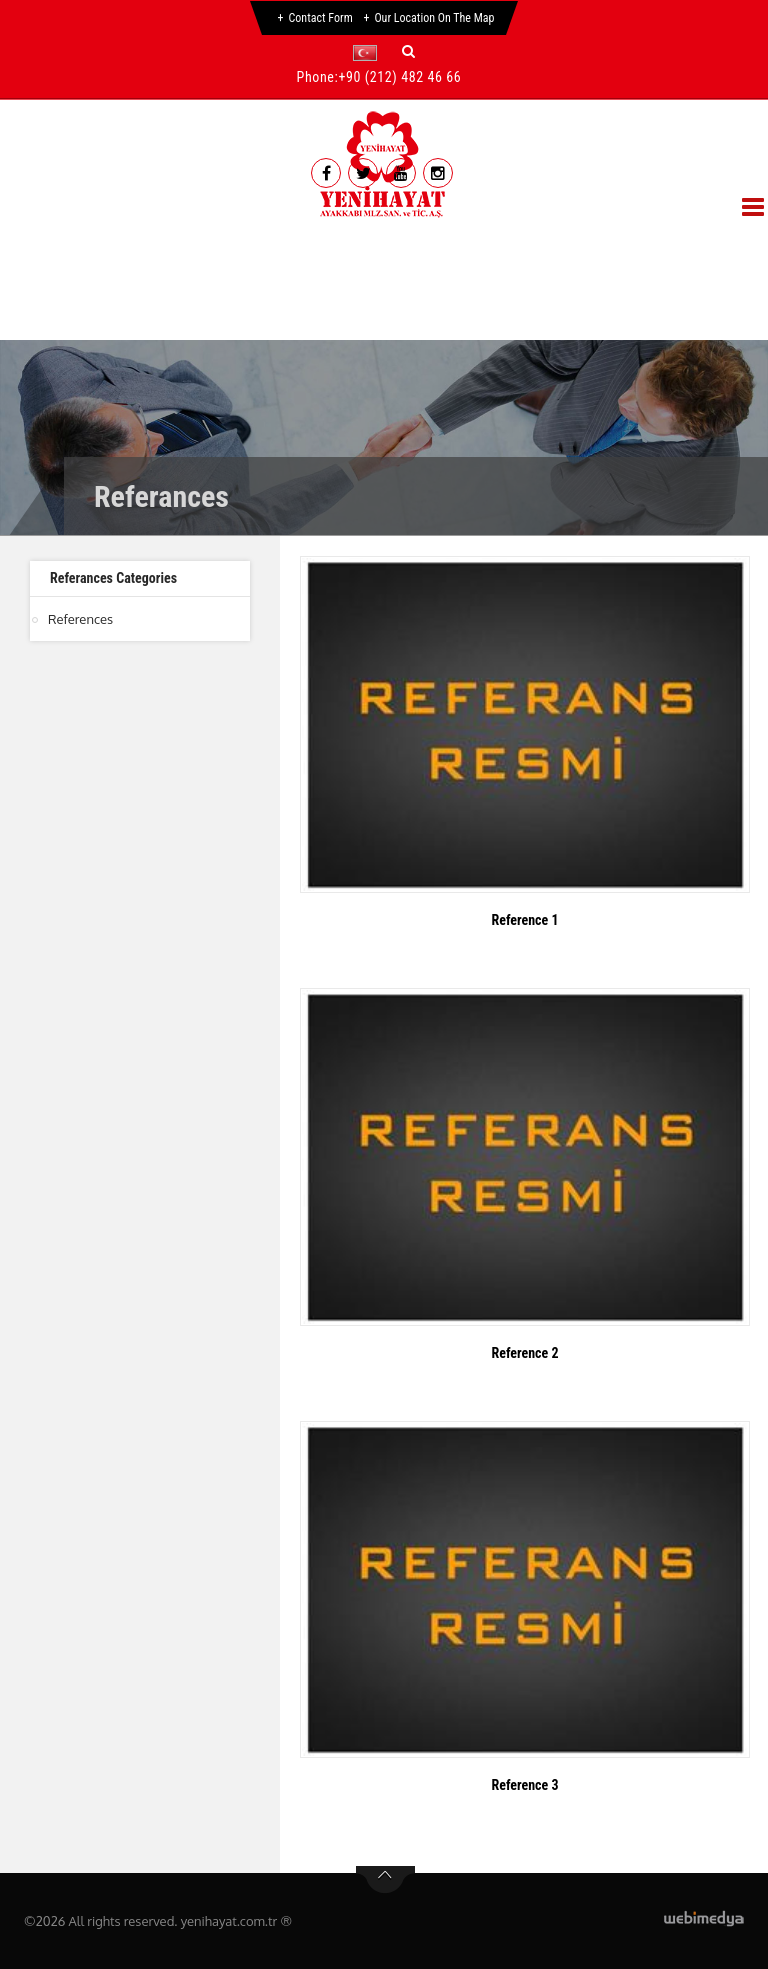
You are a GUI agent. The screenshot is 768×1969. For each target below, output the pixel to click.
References (80, 619)
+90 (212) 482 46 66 (399, 77)
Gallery (564, 237)
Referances (432, 237)
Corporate (160, 237)
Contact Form (321, 18)
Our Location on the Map (434, 18)
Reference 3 (524, 1785)
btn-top (385, 1880)
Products (293, 237)
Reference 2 (524, 1353)
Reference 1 (524, 920)
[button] (369, 53)
